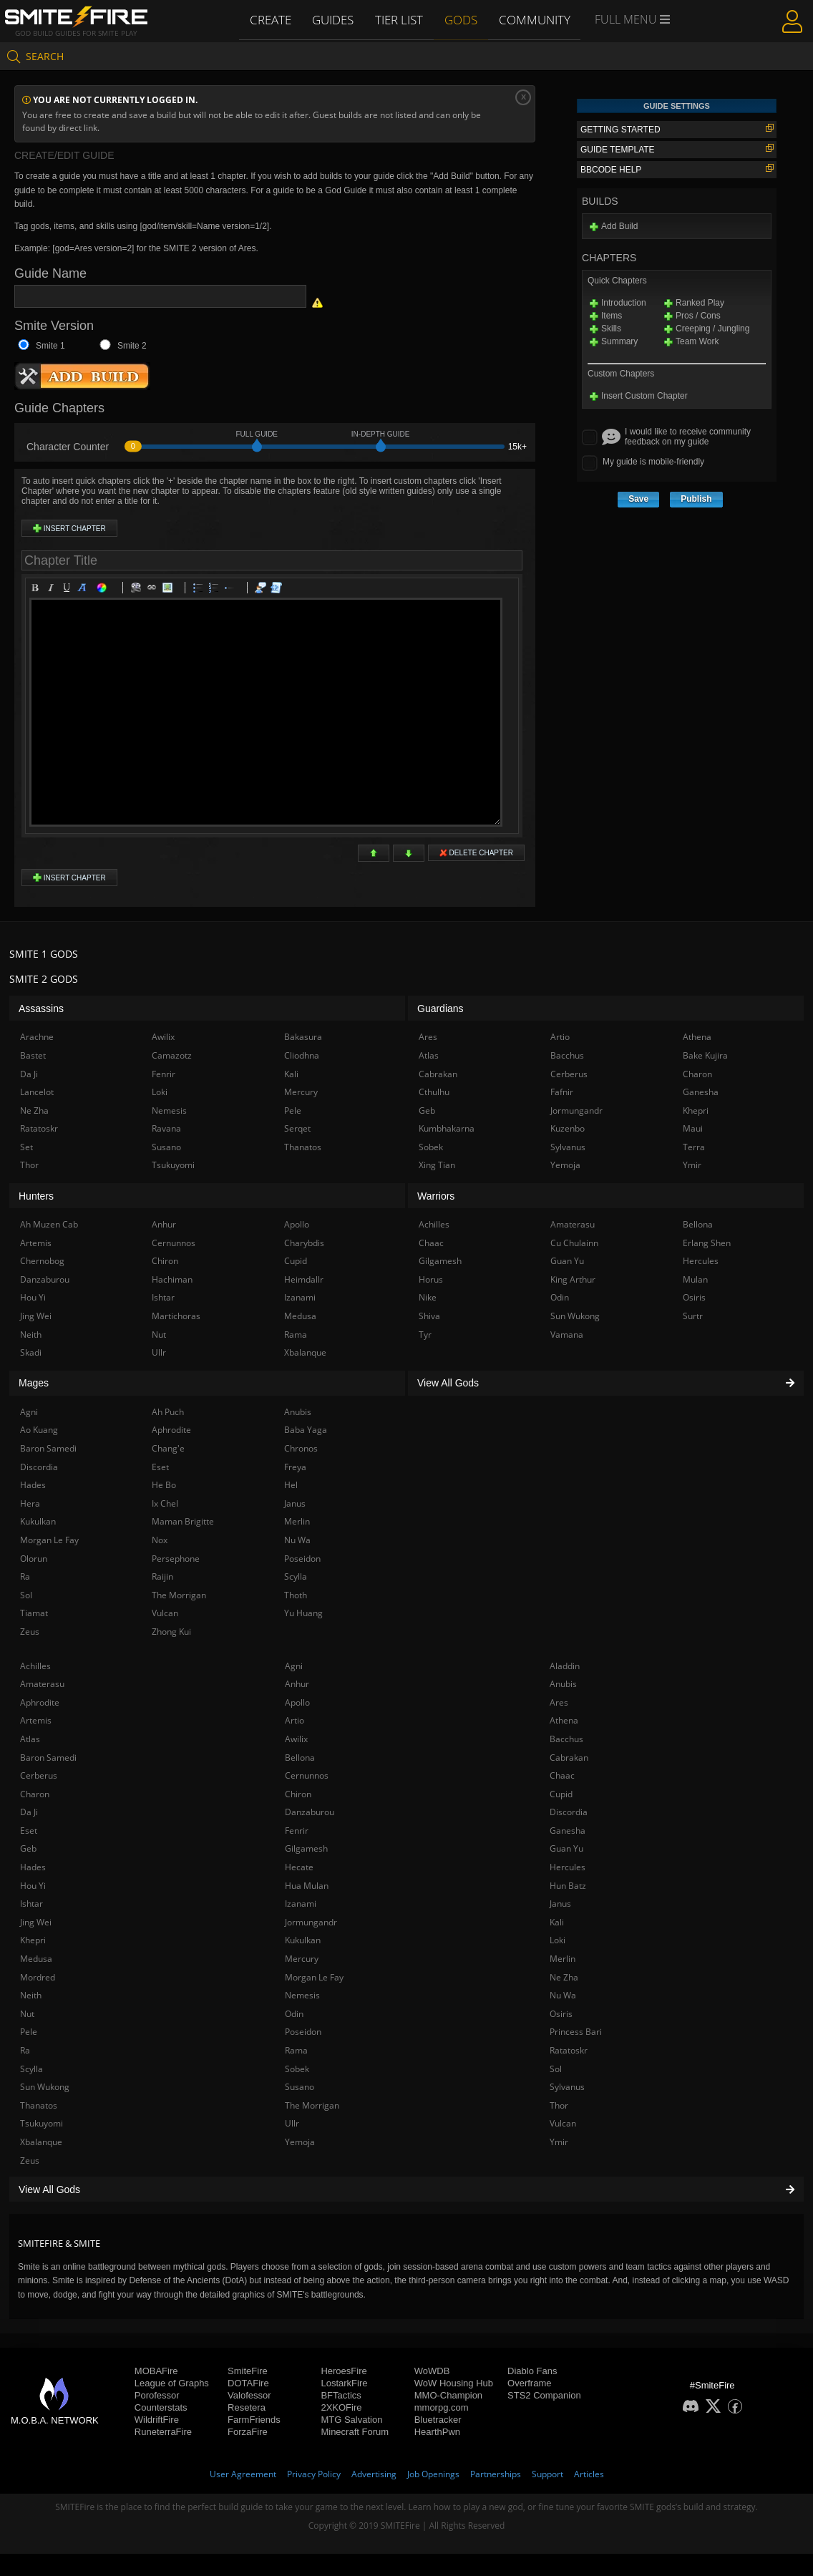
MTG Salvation (351, 2419)
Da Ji (29, 1812)
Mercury (301, 1959)
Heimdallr (303, 1279)
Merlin (562, 1959)
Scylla (31, 2069)
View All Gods (406, 2189)
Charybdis (304, 1243)
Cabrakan (569, 1757)
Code (278, 590)
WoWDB (432, 2371)
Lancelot (37, 1092)
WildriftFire (157, 2419)
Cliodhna (301, 1055)
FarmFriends (254, 2419)
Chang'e (168, 1448)
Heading (84, 590)
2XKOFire (341, 2407)
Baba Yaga (305, 1430)
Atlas (30, 1739)
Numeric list (216, 590)
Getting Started (677, 129)
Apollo (297, 1702)
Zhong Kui (171, 1631)
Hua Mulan (306, 1886)
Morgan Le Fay (314, 1977)
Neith (31, 1995)
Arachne (37, 1037)
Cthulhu (434, 1092)
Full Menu (631, 20)
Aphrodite (39, 1702)
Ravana (166, 1128)
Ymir (559, 2142)
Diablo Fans (532, 2371)
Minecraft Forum (355, 2431)
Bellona (300, 1757)
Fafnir (561, 1092)
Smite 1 (50, 346)
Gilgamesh (306, 1848)
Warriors (435, 1196)
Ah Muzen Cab (49, 1224)
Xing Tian (437, 1165)
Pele (28, 2032)
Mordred (37, 1977)
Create (271, 19)
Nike (428, 1297)
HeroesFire (343, 2371)
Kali (557, 1922)
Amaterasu (42, 1684)
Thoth (295, 1595)
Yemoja (300, 2142)
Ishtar (31, 1903)
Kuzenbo (567, 1128)
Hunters (36, 1196)
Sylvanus (567, 2087)
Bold (37, 590)
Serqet (297, 1128)
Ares (559, 1702)
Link (154, 590)
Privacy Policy (314, 2474)
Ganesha (567, 1830)
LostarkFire (344, 2383)
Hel (291, 1485)
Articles (589, 2474)
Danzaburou (309, 1812)
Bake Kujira (705, 1055)
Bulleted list (200, 590)
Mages (34, 1383)
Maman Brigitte (183, 1521)
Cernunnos (306, 1775)
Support (547, 2474)
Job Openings (433, 2474)
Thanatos (38, 2105)
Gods (462, 19)
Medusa (36, 1959)
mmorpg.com (441, 2407)
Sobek (297, 2069)
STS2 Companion (544, 2395)
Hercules (567, 1867)
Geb (28, 1848)
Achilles (35, 1666)
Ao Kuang (39, 1430)
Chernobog (42, 1261)
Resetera (247, 2407)
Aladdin (565, 1666)
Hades (33, 1867)
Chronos (301, 1448)
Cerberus (38, 1775)
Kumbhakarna (446, 1128)
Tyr (425, 1334)
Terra (694, 1147)
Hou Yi (33, 1886)
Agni (294, 1666)
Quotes (263, 590)
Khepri (33, 1940)
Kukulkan (303, 1940)
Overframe (529, 2383)
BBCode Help (677, 169)
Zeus (29, 2160)
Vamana (566, 1334)
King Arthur (572, 1279)
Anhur (297, 1684)
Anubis (563, 1684)
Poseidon (303, 2032)
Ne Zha (564, 1977)
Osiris (561, 2014)
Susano (299, 2087)
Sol (556, 2069)
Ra (25, 2050)
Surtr (693, 1316)
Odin (294, 2014)
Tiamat (34, 1613)
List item (232, 590)
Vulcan (563, 2123)
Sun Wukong (44, 2087)
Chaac (562, 1775)
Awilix (296, 1739)
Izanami (300, 1903)
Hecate (299, 1867)
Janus (560, 1903)
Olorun (33, 1558)
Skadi (31, 1352)
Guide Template (677, 149)
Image (169, 590)
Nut (27, 2014)
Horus (431, 1279)
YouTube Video (138, 590)
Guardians (440, 1008)
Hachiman (172, 1279)
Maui (693, 1128)
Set (26, 1147)
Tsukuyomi (41, 2123)
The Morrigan (312, 2105)
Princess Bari (576, 2032)
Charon (34, 1794)
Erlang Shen (707, 1243)
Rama (296, 2050)
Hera (30, 1503)
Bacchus (566, 1739)
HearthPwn (437, 2431)
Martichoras (176, 1316)
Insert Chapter (69, 528)
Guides (334, 19)
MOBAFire (156, 2371)
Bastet (33, 1055)
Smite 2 (132, 346)
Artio (294, 1720)
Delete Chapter (476, 853)
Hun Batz (568, 1886)
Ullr (292, 2123)
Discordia (569, 1812)
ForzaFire (248, 2431)
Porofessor (157, 2395)
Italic (53, 590)
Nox (159, 1540)
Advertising (373, 2474)
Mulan (695, 1279)
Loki (557, 1940)
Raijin (162, 1576)
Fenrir (296, 1830)
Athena (564, 1720)
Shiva (429, 1316)
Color (104, 590)
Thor (559, 2105)
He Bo (164, 1485)
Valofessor (249, 2395)
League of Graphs (172, 2383)
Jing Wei (36, 1922)
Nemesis (302, 1995)
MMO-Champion (448, 2395)
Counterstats (161, 2407)
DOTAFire (248, 2383)
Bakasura (303, 1037)
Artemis (36, 1720)
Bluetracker (438, 2419)
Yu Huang (303, 1613)
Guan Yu (566, 1848)
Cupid (561, 1794)
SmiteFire (248, 2371)
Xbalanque (41, 2142)
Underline (69, 590)
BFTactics (341, 2395)
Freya (295, 1467)
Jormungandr (311, 1922)
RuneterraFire (163, 2431)
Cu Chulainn (574, 1243)
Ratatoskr (569, 2050)
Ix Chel (165, 1503)
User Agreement (243, 2474)
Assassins (41, 1008)
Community (534, 19)
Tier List (401, 19)
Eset (28, 1830)
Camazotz (172, 1055)
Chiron (298, 1794)
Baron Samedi (48, 1757)
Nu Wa (563, 1995)
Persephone (176, 1558)
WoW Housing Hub (453, 2383)
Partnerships (495, 2474)
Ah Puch (168, 1412)
